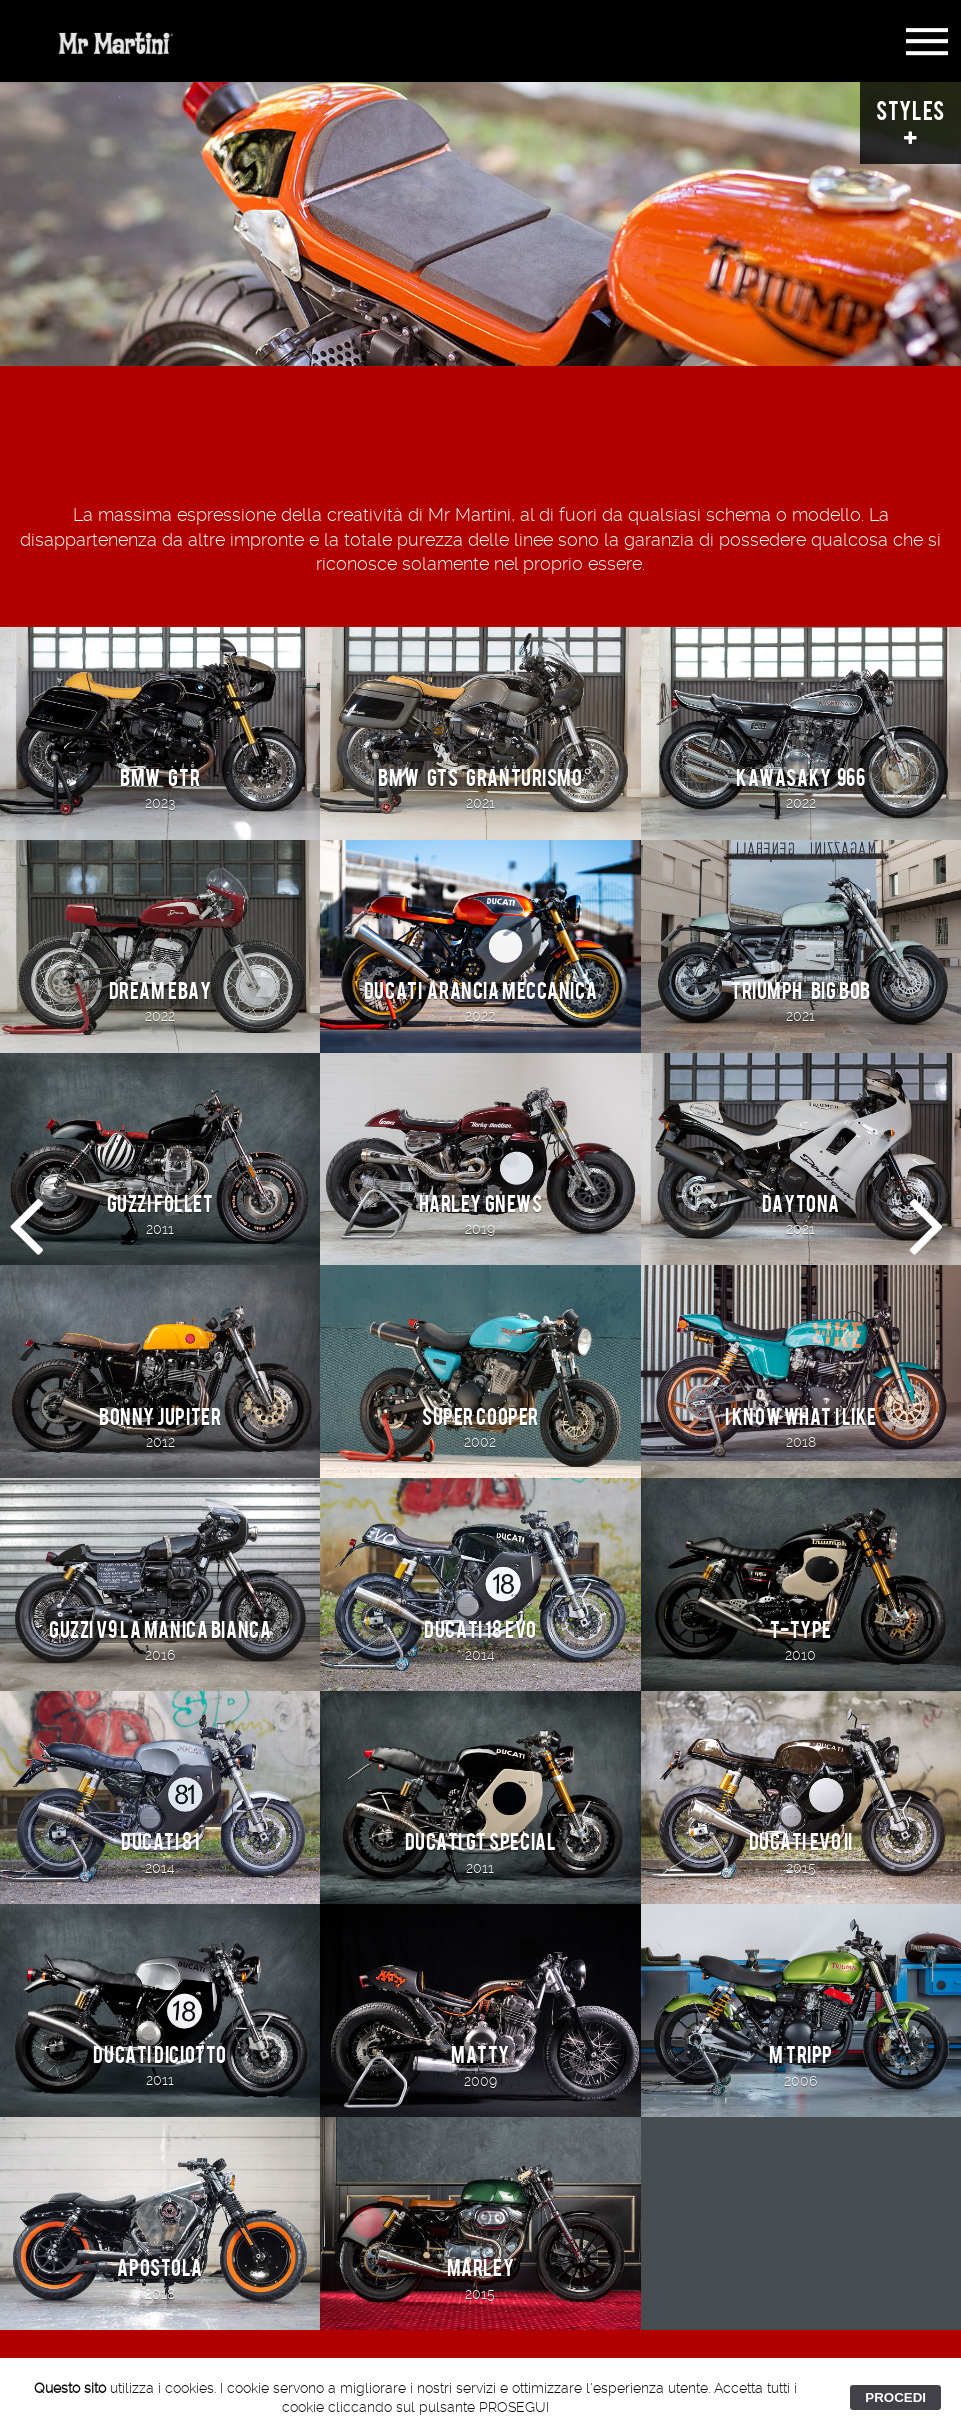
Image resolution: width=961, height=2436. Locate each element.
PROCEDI (895, 2397)
